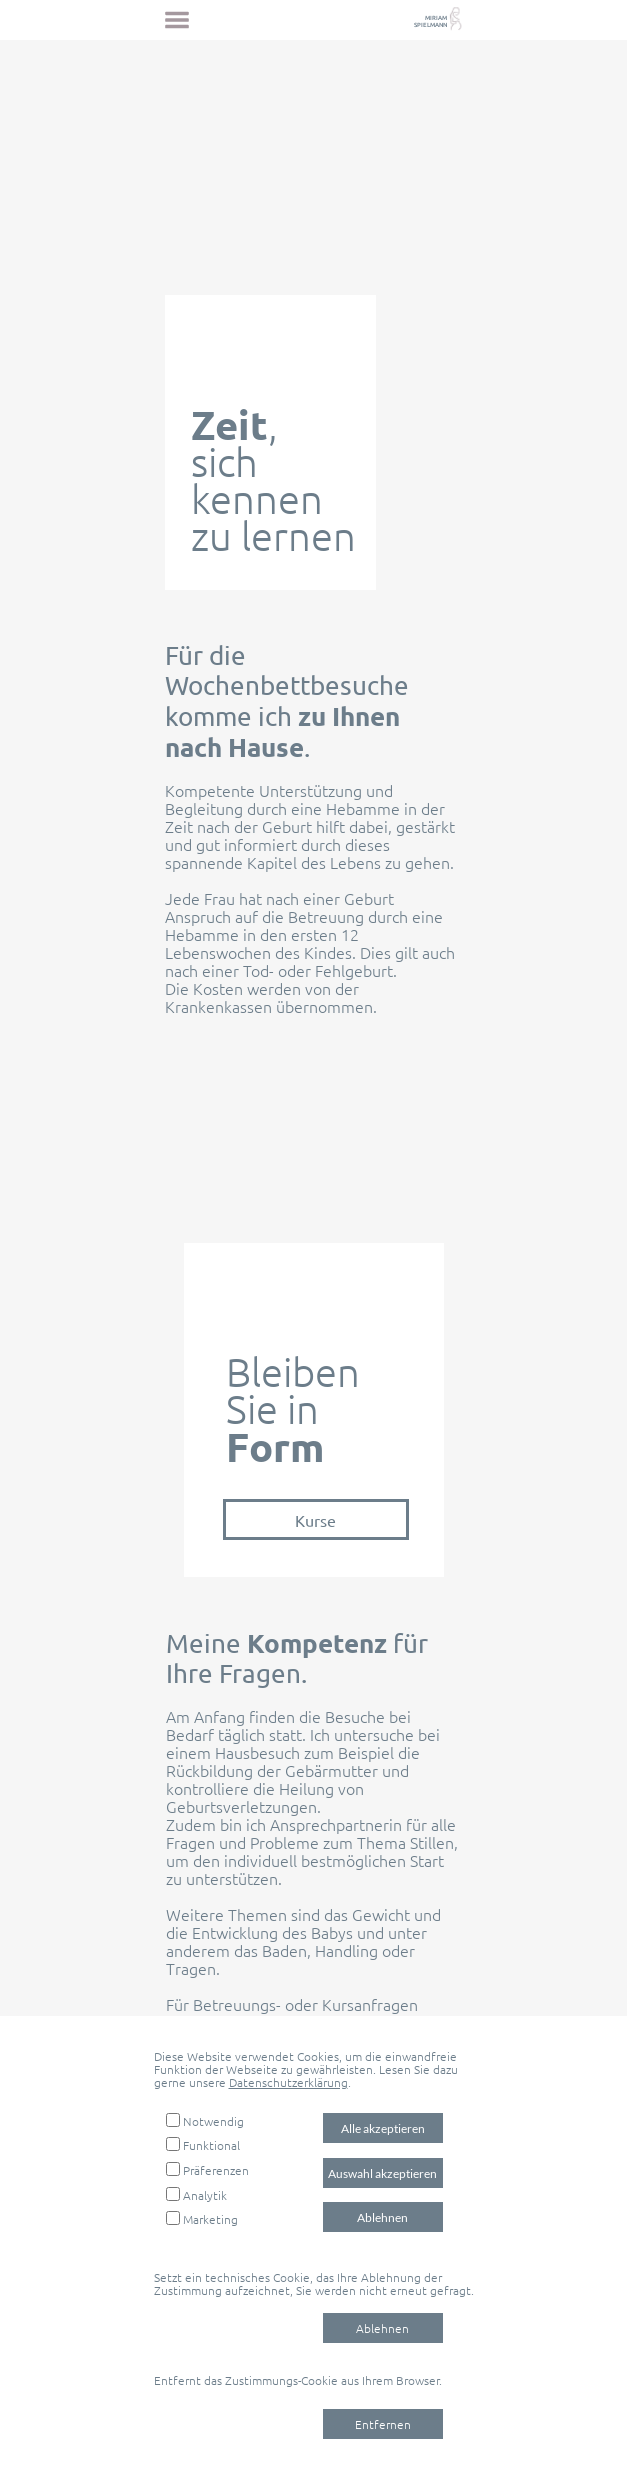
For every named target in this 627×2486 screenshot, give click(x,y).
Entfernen (383, 2424)
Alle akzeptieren (383, 2128)
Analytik (205, 2195)
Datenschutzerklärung (288, 2082)
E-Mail (381, 2022)
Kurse (315, 1520)
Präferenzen (216, 2170)
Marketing (210, 2219)
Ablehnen (382, 2217)
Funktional (211, 2145)
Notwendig (213, 2121)
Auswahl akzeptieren (382, 2173)
